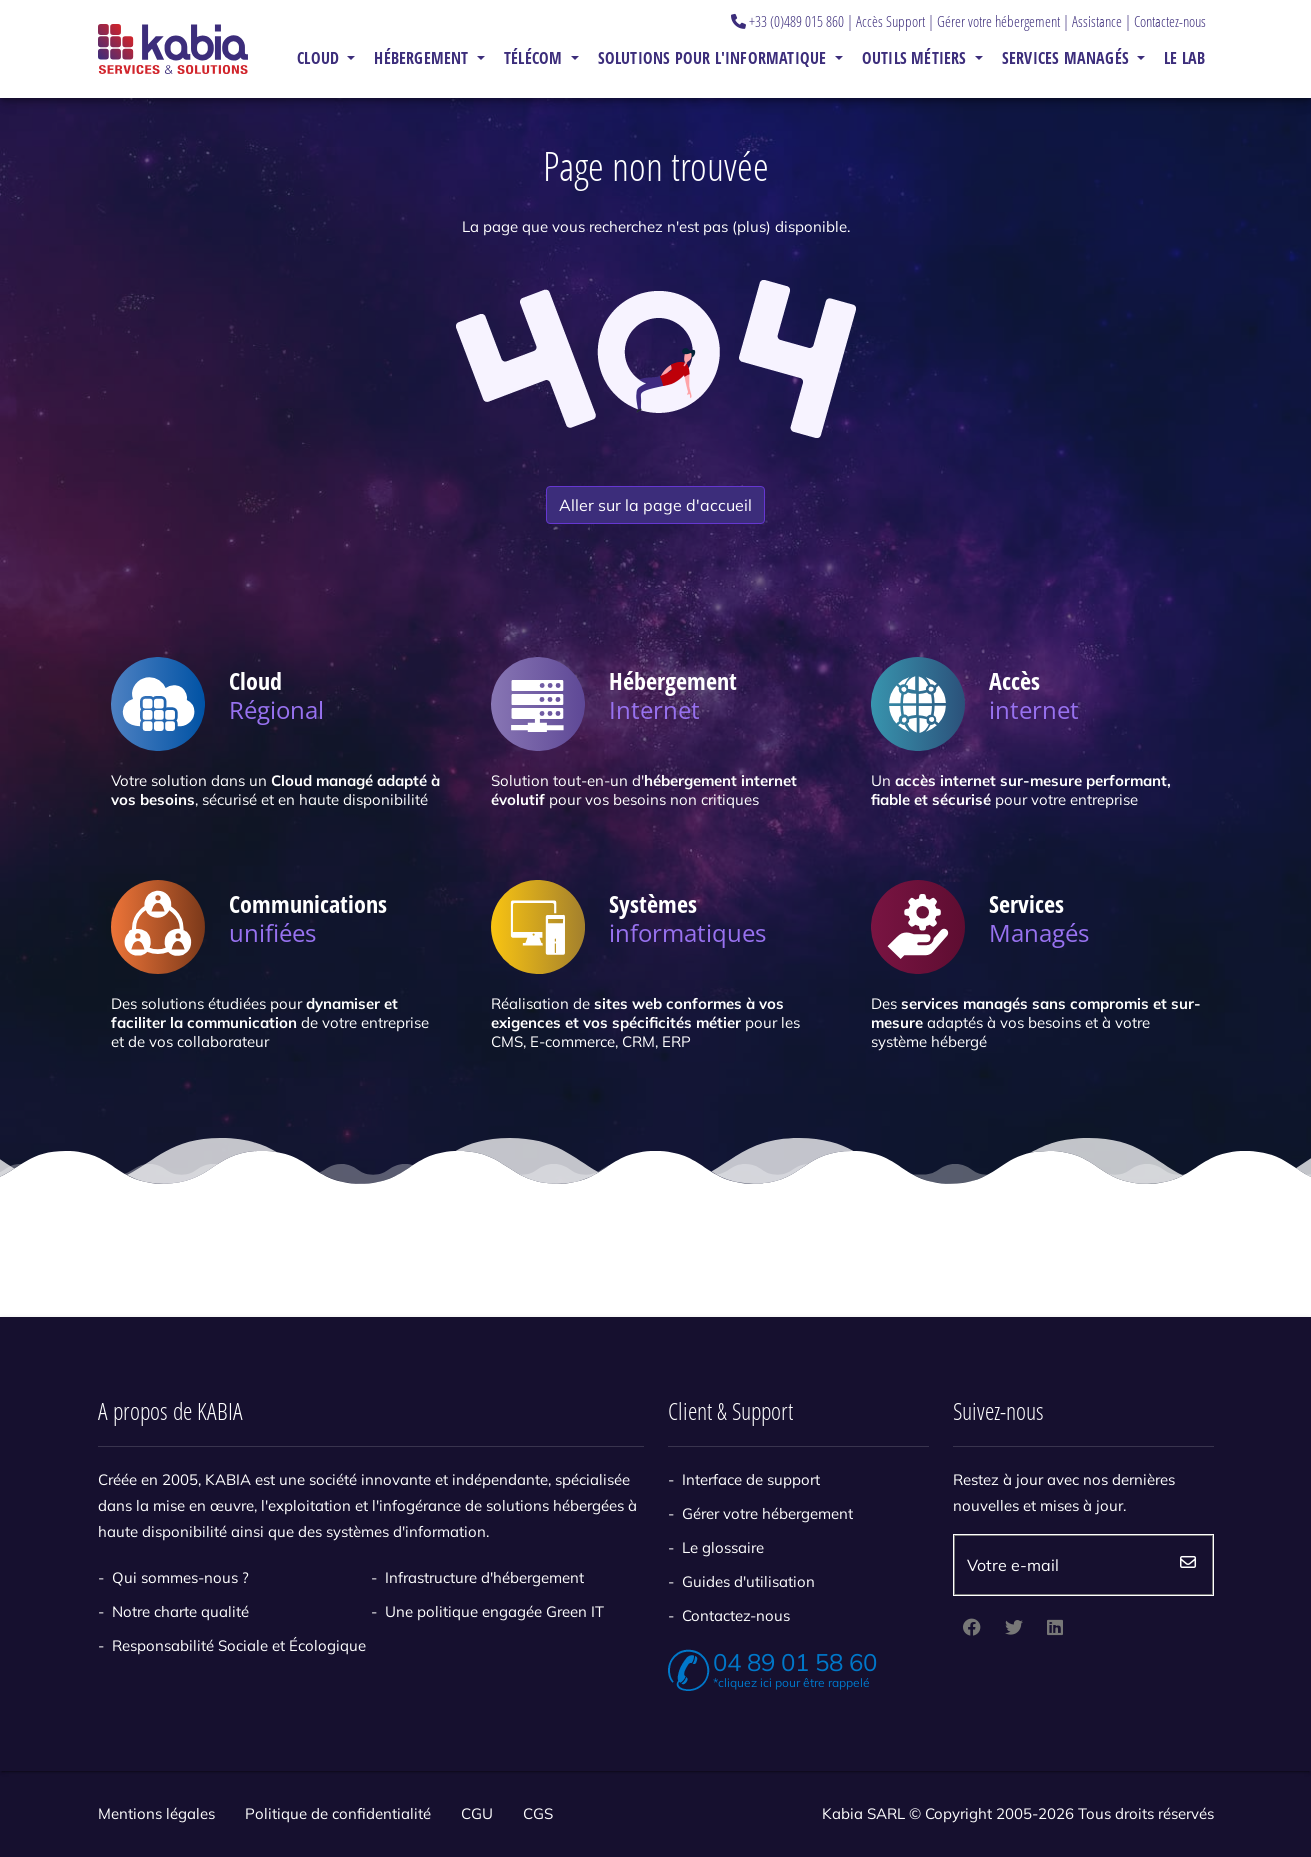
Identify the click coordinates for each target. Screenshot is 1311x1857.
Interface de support (751, 1479)
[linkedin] (1055, 1629)
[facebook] (972, 1629)
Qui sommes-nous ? (180, 1577)
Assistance (1097, 21)
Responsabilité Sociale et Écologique (239, 1645)
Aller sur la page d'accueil (655, 505)
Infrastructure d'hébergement (484, 1577)
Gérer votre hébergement (998, 21)
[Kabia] (173, 48)
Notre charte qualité (180, 1611)
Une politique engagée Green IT (494, 1611)
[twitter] (1014, 1629)
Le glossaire (723, 1547)
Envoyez (1188, 1565)
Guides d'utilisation (748, 1581)
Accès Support (890, 21)
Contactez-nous (1170, 21)
